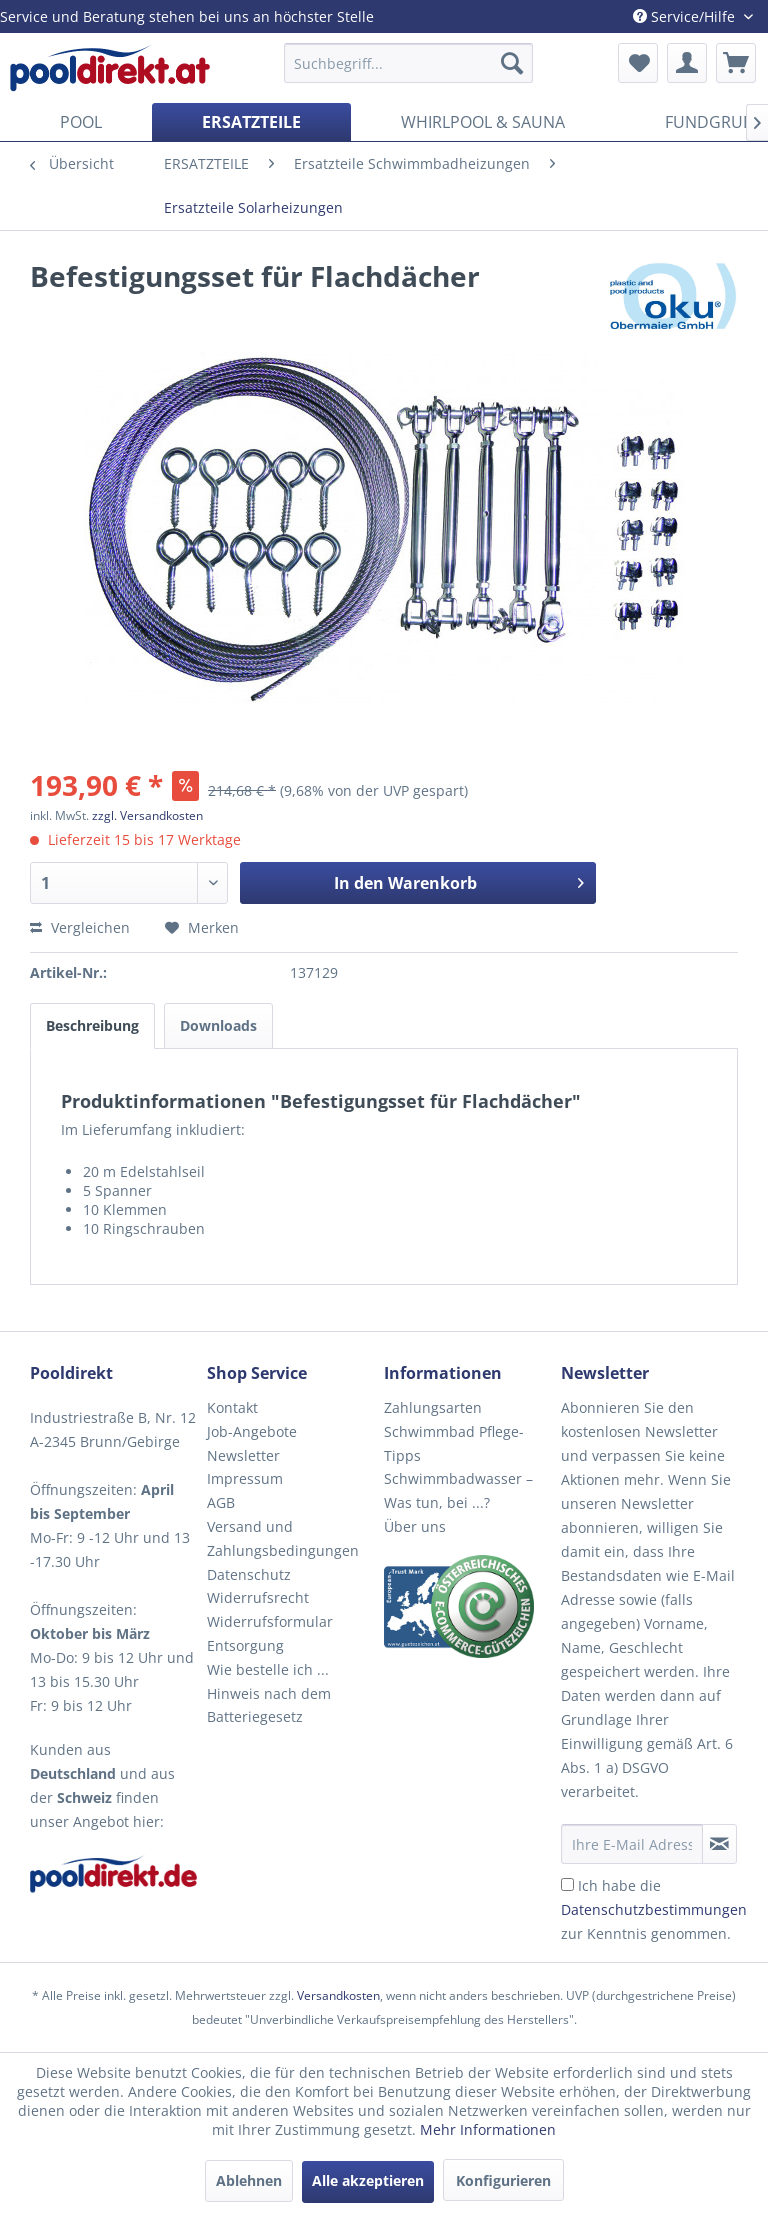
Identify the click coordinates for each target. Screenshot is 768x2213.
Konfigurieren (503, 2180)
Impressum (245, 1478)
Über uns (415, 1526)
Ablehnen (249, 2180)
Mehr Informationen (488, 2129)
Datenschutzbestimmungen (654, 1909)
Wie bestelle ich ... (268, 1669)
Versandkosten (338, 1995)
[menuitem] (409, 63)
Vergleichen (80, 927)
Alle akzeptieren (368, 2180)
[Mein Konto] (687, 63)
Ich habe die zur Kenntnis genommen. (654, 1909)
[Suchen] (512, 63)
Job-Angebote (252, 1431)
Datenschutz (249, 1574)
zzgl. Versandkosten (147, 815)
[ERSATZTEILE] (251, 122)
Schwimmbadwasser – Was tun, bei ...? (458, 1490)
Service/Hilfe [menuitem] (686, 16)
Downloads (218, 1025)
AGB (221, 1502)
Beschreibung (92, 1025)
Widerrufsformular (270, 1621)
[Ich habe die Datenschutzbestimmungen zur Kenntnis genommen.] (567, 1884)
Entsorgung (245, 1645)
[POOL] (81, 122)
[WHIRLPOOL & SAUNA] (483, 122)
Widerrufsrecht (258, 1597)
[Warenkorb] (736, 63)
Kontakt (232, 1407)
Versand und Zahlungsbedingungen (283, 1538)
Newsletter (243, 1455)
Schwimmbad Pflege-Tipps (454, 1443)
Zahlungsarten (433, 1407)
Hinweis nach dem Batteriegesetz (269, 1705)
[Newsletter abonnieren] (719, 1844)
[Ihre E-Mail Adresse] (632, 1844)
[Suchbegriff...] (409, 63)
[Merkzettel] (638, 63)
